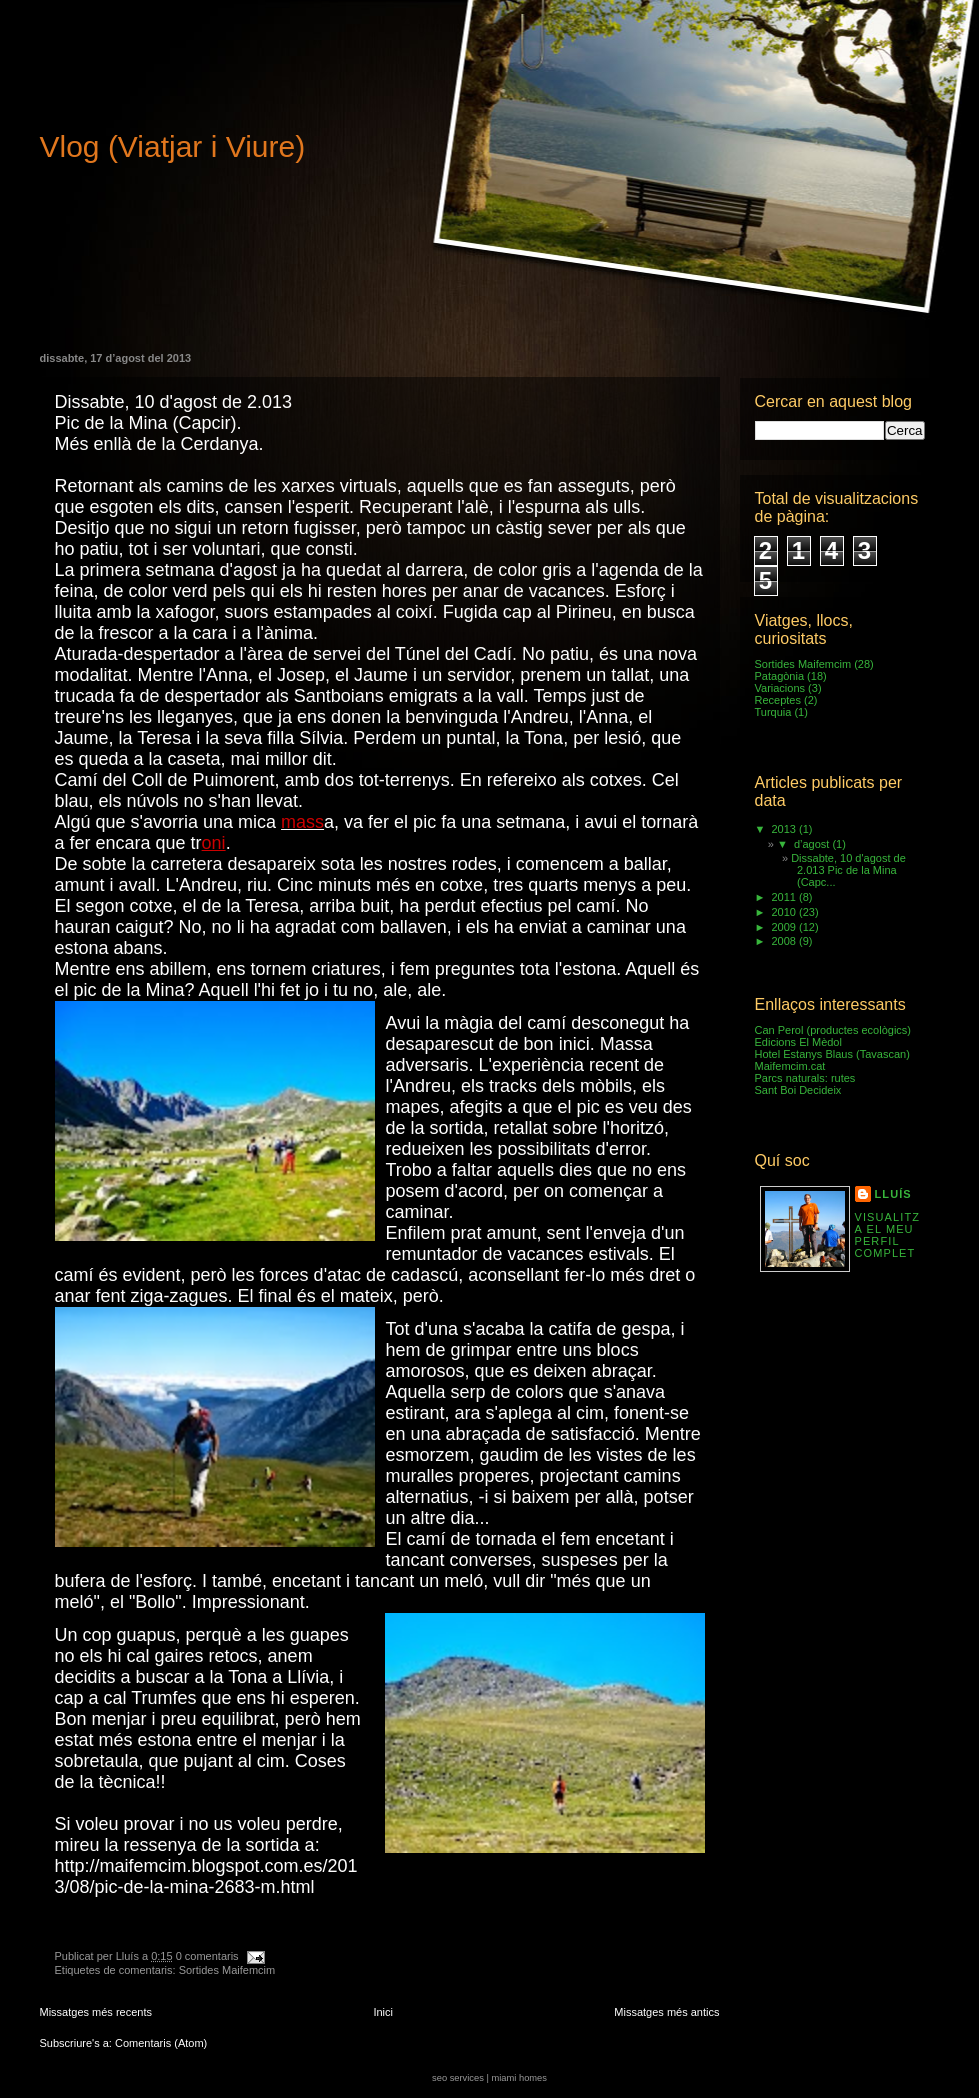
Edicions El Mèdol (798, 1042)
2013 (786, 829)
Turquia (773, 712)
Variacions (780, 688)
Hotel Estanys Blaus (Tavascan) (832, 1054)
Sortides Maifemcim (227, 1970)
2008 (786, 941)
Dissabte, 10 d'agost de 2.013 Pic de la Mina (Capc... (848, 870)
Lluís (893, 1194)
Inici (383, 2012)
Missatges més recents (96, 2012)
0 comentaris (207, 1956)
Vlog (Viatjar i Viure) (173, 146)
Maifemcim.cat (790, 1066)
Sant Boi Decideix (798, 1090)
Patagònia (780, 676)
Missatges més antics (666, 2012)
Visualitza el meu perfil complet (888, 1235)
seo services (458, 2078)
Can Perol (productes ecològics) (833, 1030)
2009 (786, 927)
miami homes (518, 2078)
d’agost (813, 844)
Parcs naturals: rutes (805, 1078)
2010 (786, 912)
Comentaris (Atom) (161, 2043)
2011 (786, 897)
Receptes (778, 700)
